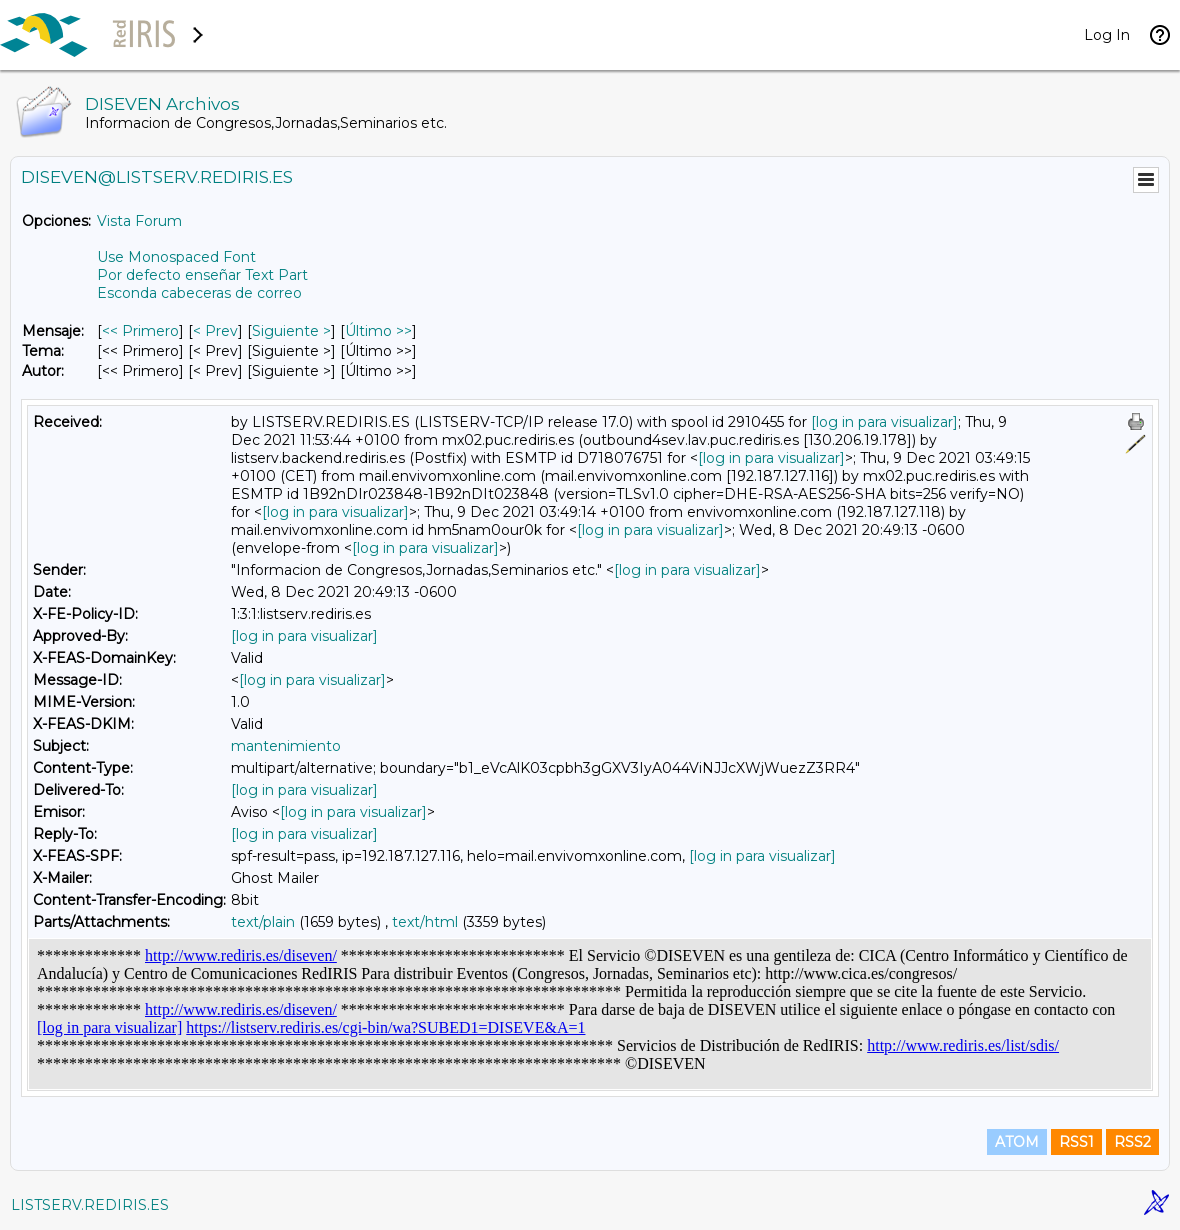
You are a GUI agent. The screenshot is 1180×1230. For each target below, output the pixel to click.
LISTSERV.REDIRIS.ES (90, 1205)
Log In (1107, 35)
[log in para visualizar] (884, 422)
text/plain (263, 922)
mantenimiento (286, 746)
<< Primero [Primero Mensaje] (140, 331)
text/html (425, 922)
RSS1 (1076, 1142)
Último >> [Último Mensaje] (378, 331)
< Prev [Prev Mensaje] (215, 331)
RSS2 (1132, 1142)
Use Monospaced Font (176, 257)
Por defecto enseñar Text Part (202, 275)
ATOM (1017, 1142)
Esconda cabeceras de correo (199, 293)
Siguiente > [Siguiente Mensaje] (291, 331)
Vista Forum (139, 221)
